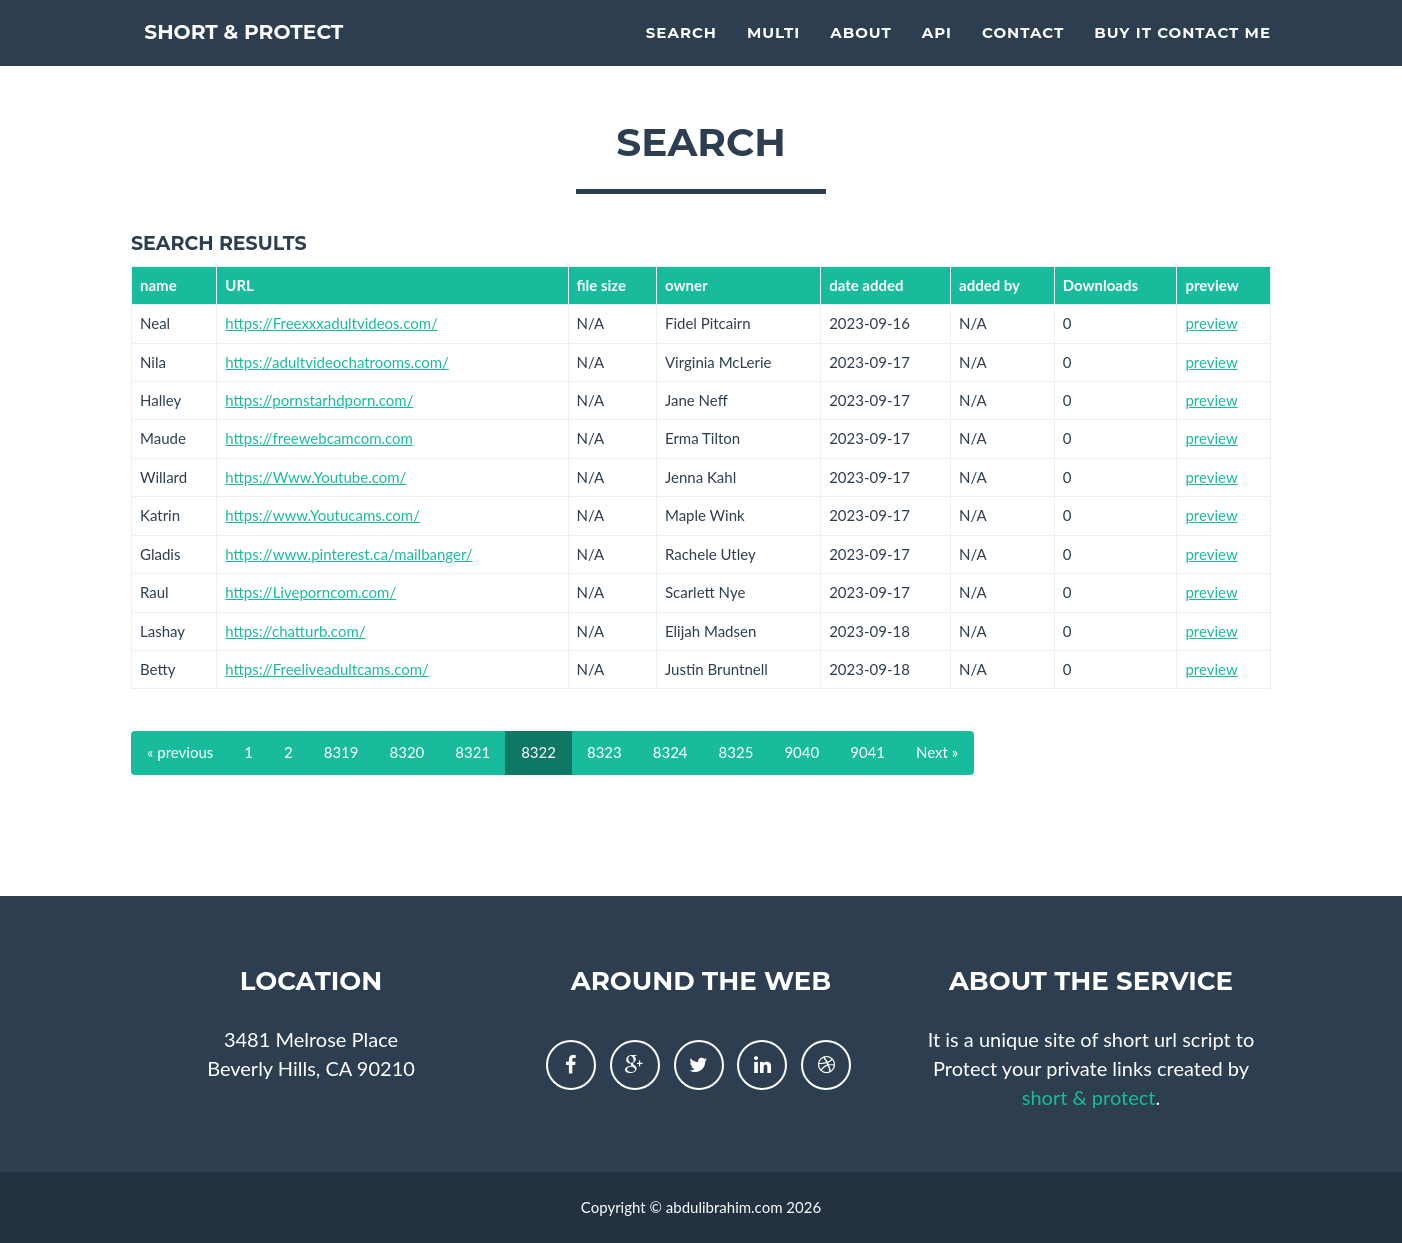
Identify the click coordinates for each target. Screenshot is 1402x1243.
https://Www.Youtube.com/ (315, 477)
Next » (937, 752)
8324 (670, 752)
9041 (867, 752)
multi (773, 55)
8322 (538, 752)
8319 (341, 752)
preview (1211, 323)
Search (681, 55)
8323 (604, 752)
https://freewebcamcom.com (319, 438)
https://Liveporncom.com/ (310, 592)
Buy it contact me (1182, 55)
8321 (472, 752)
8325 (736, 752)
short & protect (278, 59)
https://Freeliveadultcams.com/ (327, 669)
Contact (1023, 55)
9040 (801, 752)
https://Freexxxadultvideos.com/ (331, 323)
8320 (407, 752)
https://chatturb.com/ (295, 631)
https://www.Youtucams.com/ (322, 515)
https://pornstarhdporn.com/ (319, 400)
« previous (180, 752)
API (937, 55)
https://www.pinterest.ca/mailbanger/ (348, 554)
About (861, 55)
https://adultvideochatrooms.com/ (337, 362)
